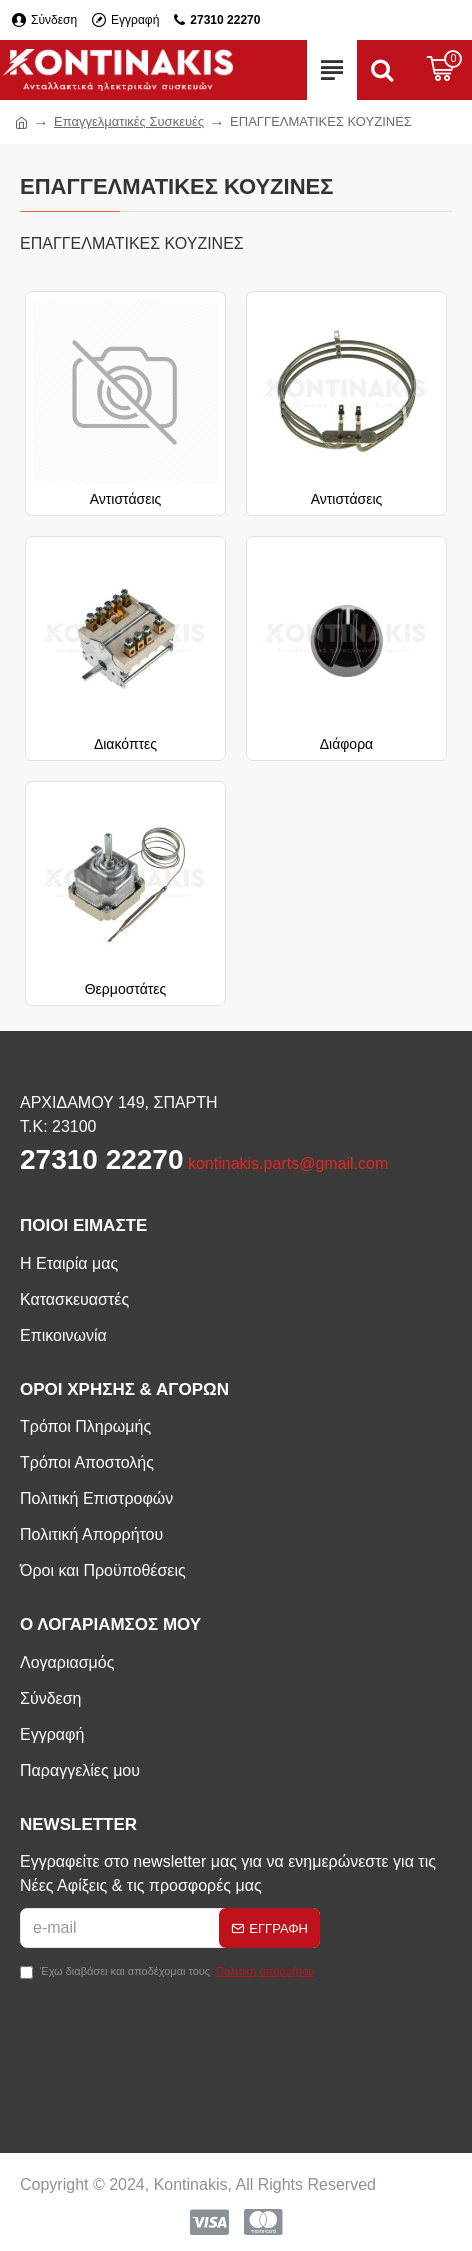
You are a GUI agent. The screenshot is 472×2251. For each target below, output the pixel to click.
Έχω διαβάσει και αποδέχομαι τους (168, 1971)
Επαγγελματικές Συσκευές (129, 121)
